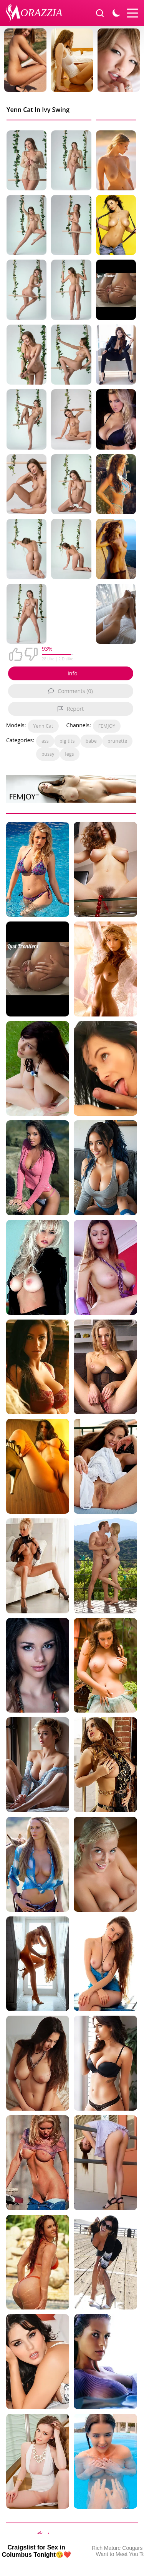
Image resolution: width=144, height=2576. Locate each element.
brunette (117, 741)
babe (91, 741)
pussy (48, 754)
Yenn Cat (43, 726)
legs (69, 754)
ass (45, 741)
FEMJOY (107, 726)
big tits (67, 741)
